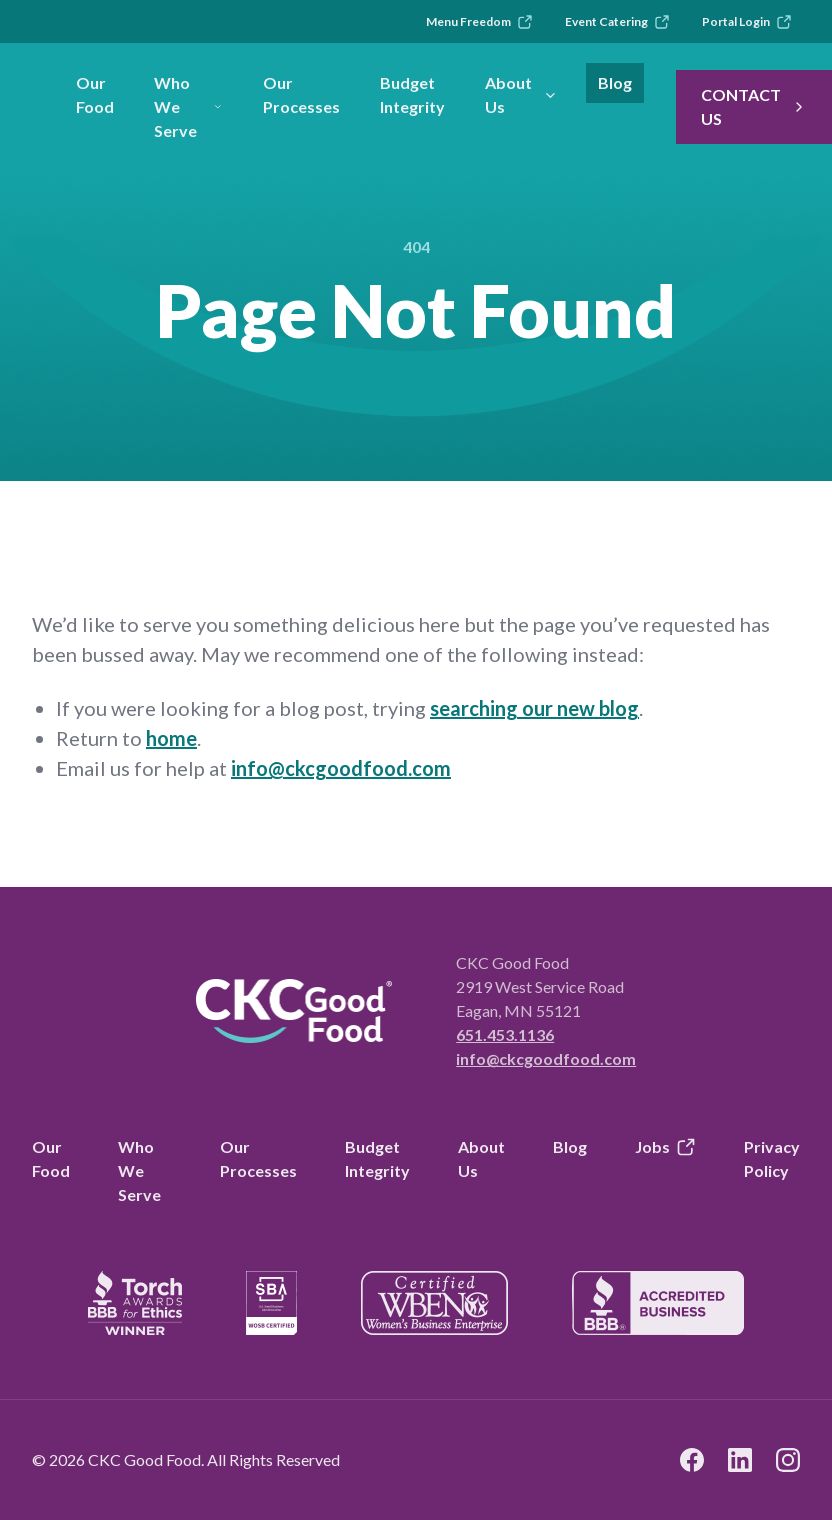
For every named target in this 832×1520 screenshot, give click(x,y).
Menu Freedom (479, 22)
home (171, 738)
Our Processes (301, 94)
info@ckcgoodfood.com (341, 768)
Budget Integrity (412, 94)
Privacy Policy (772, 1158)
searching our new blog (534, 708)
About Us (521, 94)
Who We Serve (188, 106)
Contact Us (754, 106)
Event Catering (617, 22)
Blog (615, 82)
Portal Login (747, 22)
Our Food (95, 94)
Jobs (665, 1147)
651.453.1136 (505, 1034)
